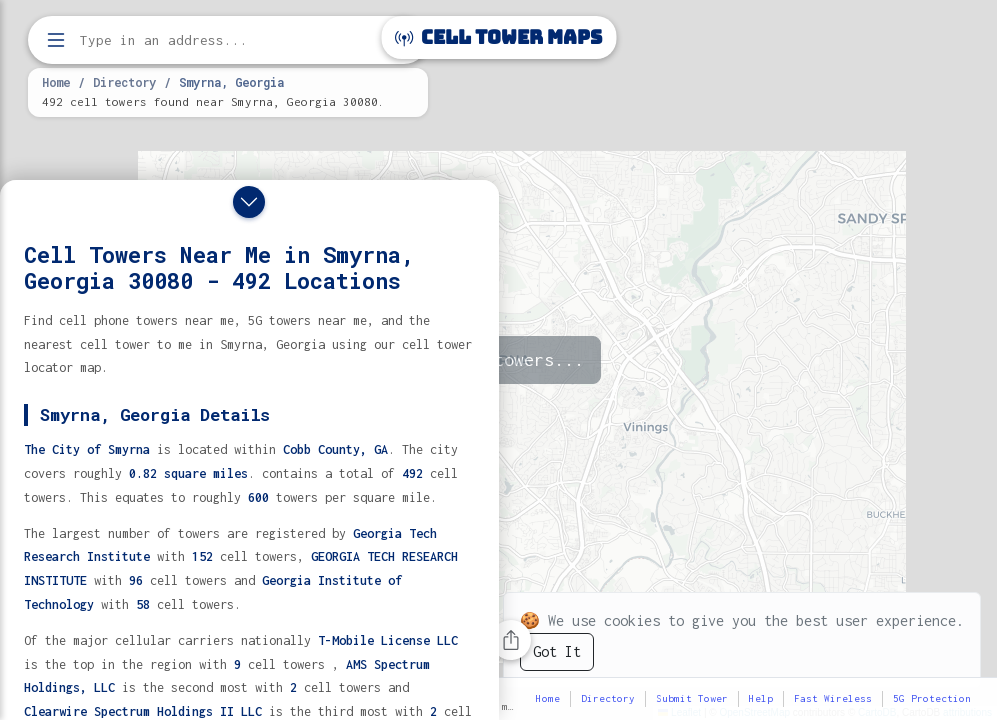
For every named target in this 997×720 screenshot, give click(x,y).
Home (56, 82)
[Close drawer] (249, 202)
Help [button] (761, 698)
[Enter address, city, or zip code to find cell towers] (230, 40)
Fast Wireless (833, 698)
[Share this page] (511, 640)
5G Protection (932, 698)
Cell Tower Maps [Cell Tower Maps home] (498, 37)
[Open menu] (56, 40)
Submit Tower (692, 698)
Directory (124, 82)
